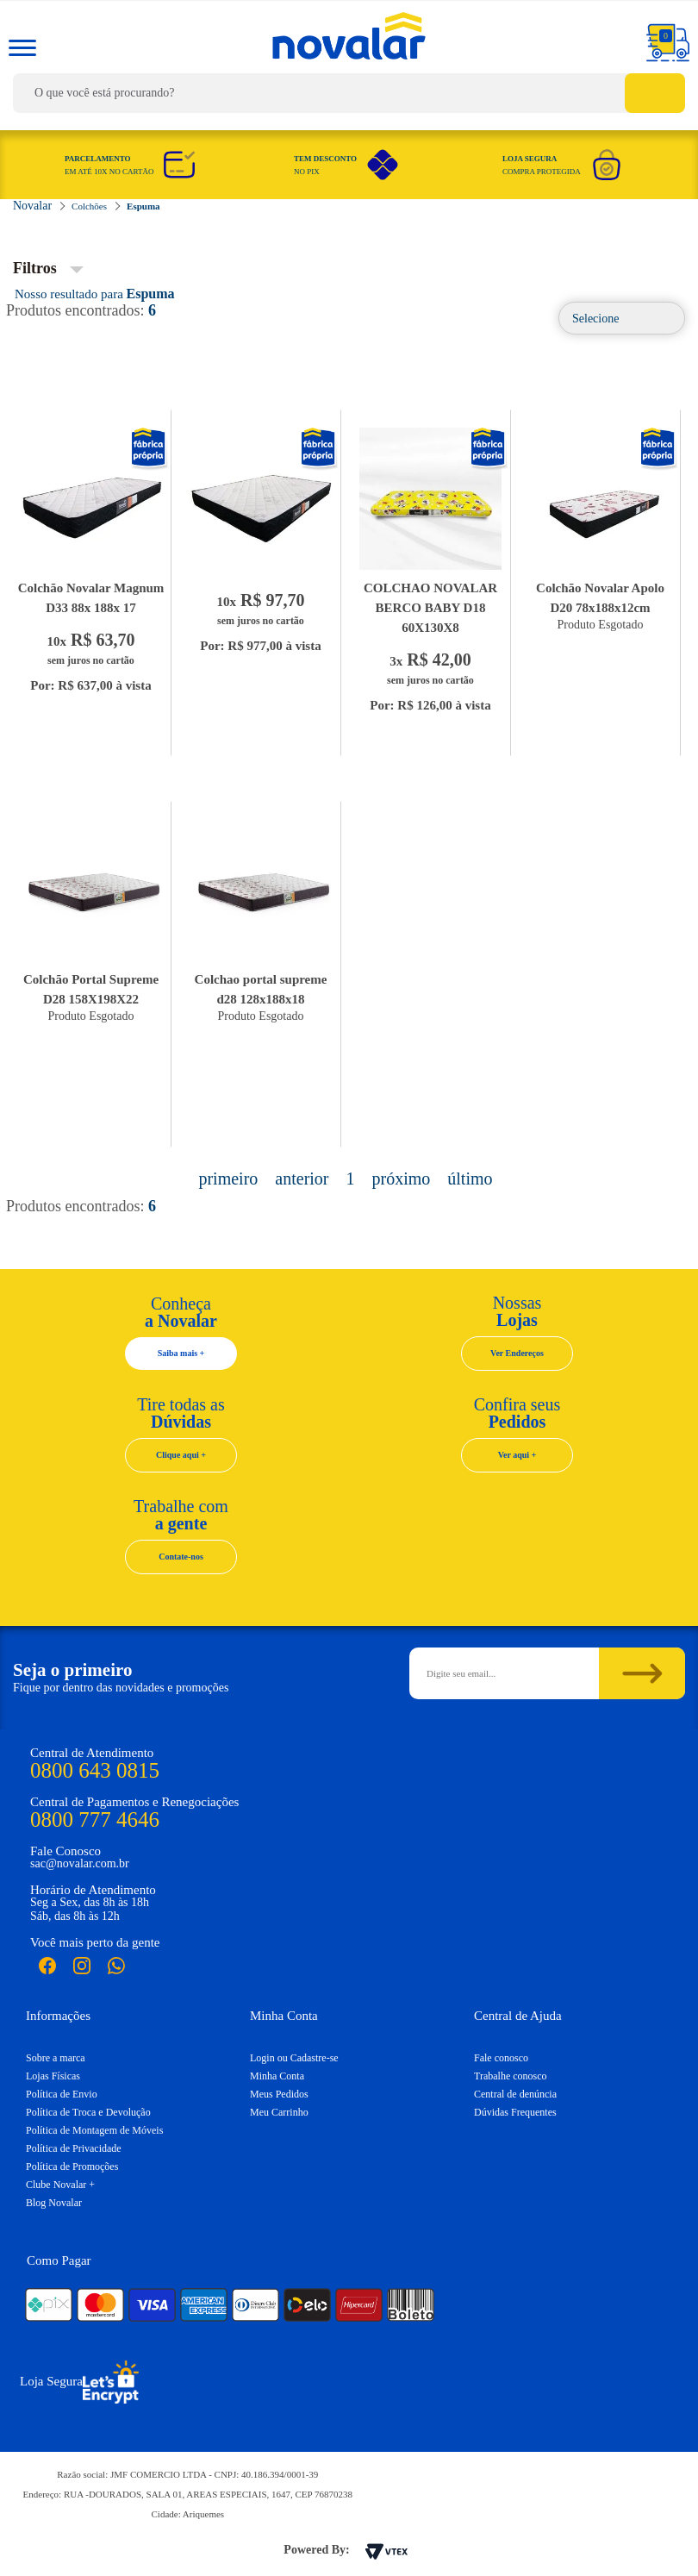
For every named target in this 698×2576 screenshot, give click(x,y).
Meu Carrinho (279, 2112)
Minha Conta (277, 2076)
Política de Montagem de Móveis (94, 2130)
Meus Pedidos (279, 2094)
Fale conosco (501, 2058)
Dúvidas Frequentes (515, 2112)
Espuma (143, 206)
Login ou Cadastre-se (294, 2058)
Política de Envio (61, 2094)
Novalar (149, 449)
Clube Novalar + (60, 2185)
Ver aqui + (517, 1455)
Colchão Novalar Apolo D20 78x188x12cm (600, 598)
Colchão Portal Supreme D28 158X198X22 (91, 989)
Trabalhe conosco (510, 2076)
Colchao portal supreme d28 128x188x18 (261, 989)
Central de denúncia (515, 2094)
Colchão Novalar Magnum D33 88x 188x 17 (91, 598)
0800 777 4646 (94, 1819)
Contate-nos (181, 1556)
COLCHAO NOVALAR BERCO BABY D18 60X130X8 (430, 608)
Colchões (89, 206)
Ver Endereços (517, 1353)
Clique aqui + (181, 1455)
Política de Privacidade (74, 2148)
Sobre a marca (55, 2058)
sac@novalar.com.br (79, 1863)
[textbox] (349, 93)
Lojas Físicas (53, 2076)
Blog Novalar (54, 2203)
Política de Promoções (72, 2166)
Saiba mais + (181, 1353)
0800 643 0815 (94, 1770)
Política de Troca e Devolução (88, 2112)
